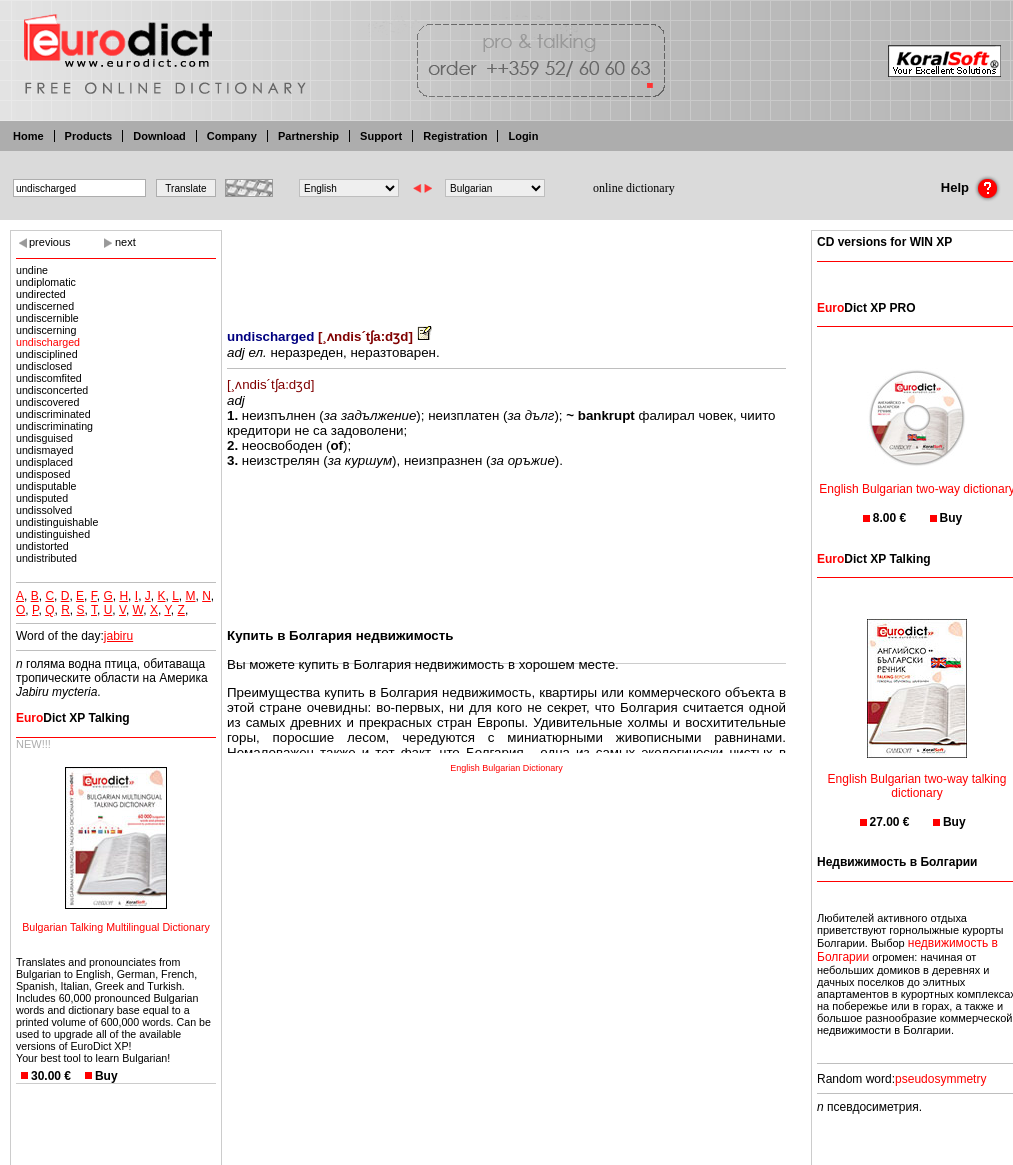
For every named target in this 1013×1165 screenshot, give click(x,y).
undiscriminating (54, 426)
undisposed (43, 474)
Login (523, 136)
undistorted (42, 546)
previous (50, 242)
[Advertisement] (507, 265)
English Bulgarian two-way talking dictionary (917, 773)
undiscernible (47, 318)
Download (159, 136)
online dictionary (634, 188)
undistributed (46, 558)
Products (89, 136)
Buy (106, 1076)
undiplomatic (46, 282)
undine (32, 270)
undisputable (46, 486)
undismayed (44, 450)
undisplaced (44, 462)
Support (381, 136)
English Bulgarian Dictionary (506, 768)
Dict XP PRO (866, 308)
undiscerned (45, 306)
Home (28, 136)
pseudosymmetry (940, 1079)
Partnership (308, 136)
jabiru (118, 636)
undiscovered (47, 402)
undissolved (44, 510)
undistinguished (53, 534)
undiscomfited (49, 378)
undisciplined (47, 354)
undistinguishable (57, 522)
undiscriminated (53, 414)
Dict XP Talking (73, 718)
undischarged (48, 342)
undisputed (42, 498)
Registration (455, 136)
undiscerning (46, 330)
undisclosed (44, 366)
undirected (41, 294)
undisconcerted (52, 390)
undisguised (44, 438)
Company (232, 136)
